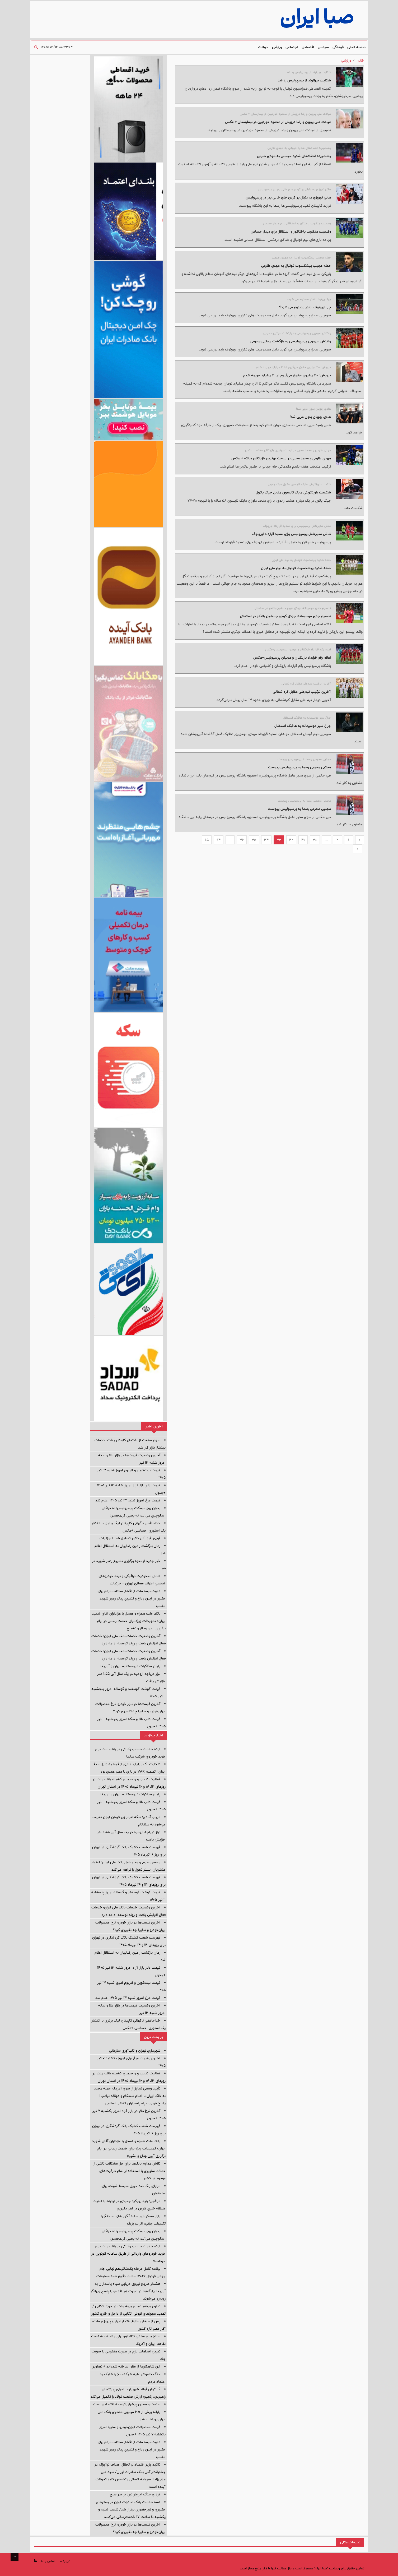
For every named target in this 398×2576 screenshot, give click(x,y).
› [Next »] (357, 849)
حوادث (263, 47)
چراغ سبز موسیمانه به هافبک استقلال (302, 726)
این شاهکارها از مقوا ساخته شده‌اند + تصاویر (126, 2366)
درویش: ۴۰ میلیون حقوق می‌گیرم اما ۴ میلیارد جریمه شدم (287, 375)
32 (291, 840)
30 (315, 840)
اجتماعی (291, 47)
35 (254, 840)
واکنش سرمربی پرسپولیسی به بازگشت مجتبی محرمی (290, 341)
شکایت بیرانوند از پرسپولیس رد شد (304, 80)
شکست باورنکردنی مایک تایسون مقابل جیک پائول (293, 492)
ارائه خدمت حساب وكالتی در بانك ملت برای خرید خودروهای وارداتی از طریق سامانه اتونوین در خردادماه (128, 2253)
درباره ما (64, 2561)
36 (242, 840)
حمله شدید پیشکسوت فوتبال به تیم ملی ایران (296, 568)
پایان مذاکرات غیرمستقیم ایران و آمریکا (130, 1666)
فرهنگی (338, 47)
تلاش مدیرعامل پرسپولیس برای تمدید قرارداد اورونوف (291, 534)
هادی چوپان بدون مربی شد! (310, 417)
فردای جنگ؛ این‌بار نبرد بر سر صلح (135, 2494)
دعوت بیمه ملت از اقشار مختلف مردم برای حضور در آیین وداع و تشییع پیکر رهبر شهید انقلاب (131, 1598)
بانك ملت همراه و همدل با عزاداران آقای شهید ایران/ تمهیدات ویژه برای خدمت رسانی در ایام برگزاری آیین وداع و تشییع (129, 1620)
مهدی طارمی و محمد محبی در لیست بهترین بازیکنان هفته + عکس (281, 458)
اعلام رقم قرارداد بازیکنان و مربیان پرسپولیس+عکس (292, 657)
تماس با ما (48, 2561)
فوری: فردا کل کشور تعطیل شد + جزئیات (130, 1538)
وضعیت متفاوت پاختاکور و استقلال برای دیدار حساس (291, 231)
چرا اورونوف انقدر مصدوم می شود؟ (305, 307)
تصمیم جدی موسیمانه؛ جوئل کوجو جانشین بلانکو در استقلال (285, 616)
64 (219, 840)
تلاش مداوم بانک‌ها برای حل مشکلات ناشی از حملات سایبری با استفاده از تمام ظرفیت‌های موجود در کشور (129, 2170)
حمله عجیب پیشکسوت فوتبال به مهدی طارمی (296, 265)
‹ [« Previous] (359, 840)
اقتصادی (308, 47)
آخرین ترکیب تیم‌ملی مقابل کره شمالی (302, 691)
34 (266, 840)
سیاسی (323, 47)
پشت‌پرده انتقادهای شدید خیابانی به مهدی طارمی (294, 156)
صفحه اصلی (356, 47)
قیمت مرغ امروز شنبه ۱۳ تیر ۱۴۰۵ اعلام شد (127, 1500)
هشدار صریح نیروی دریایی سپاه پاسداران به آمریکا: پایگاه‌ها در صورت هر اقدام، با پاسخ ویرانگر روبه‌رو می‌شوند (128, 2291)
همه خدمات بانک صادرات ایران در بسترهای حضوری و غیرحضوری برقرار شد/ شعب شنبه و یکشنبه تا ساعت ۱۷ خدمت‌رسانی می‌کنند (131, 2509)
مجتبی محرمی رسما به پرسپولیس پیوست (299, 767)
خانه (361, 60)
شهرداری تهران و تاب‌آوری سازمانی (134, 2050)
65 (207, 840)
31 (303, 840)
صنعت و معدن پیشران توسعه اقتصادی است (126, 2404)
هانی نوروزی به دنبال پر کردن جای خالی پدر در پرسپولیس (288, 197)
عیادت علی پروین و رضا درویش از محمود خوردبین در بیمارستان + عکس (278, 122)
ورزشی (277, 47)
